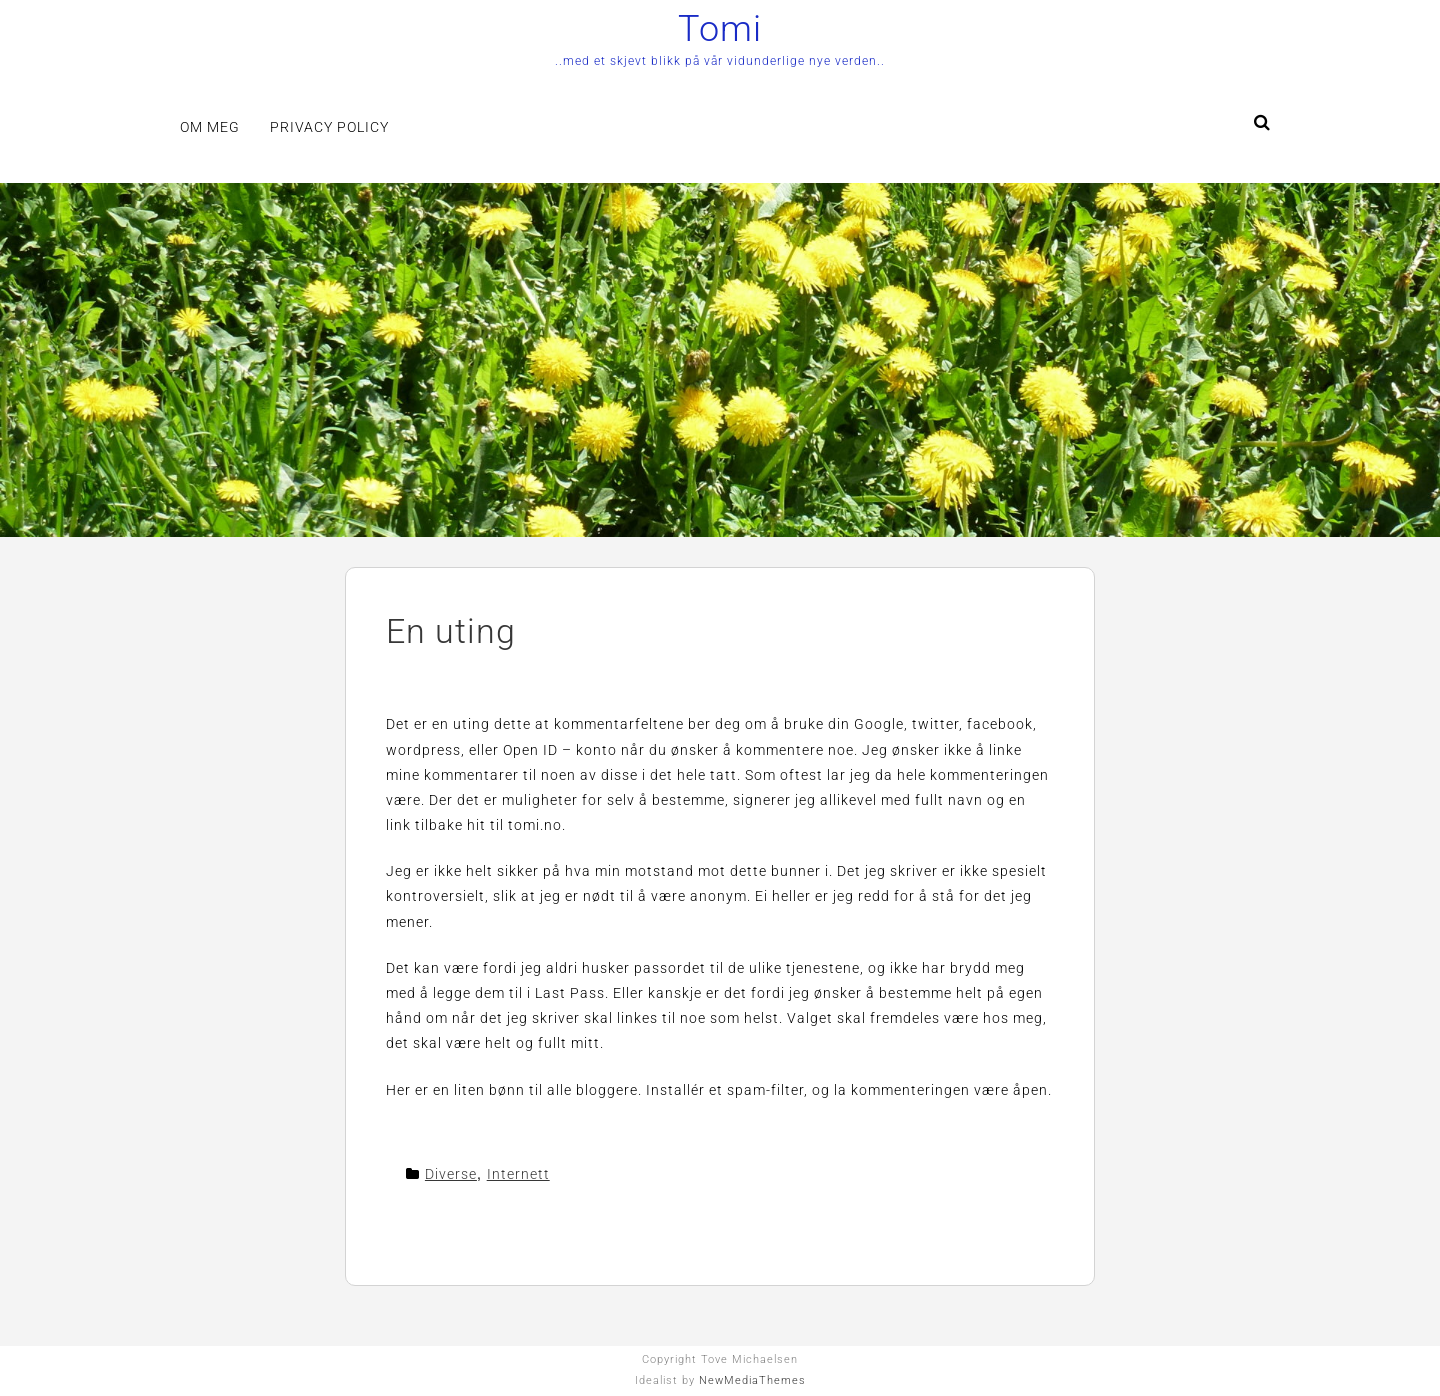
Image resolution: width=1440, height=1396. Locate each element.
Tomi (720, 29)
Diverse (451, 1174)
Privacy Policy (329, 127)
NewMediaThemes (752, 1380)
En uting (451, 631)
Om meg (210, 127)
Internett (518, 1174)
